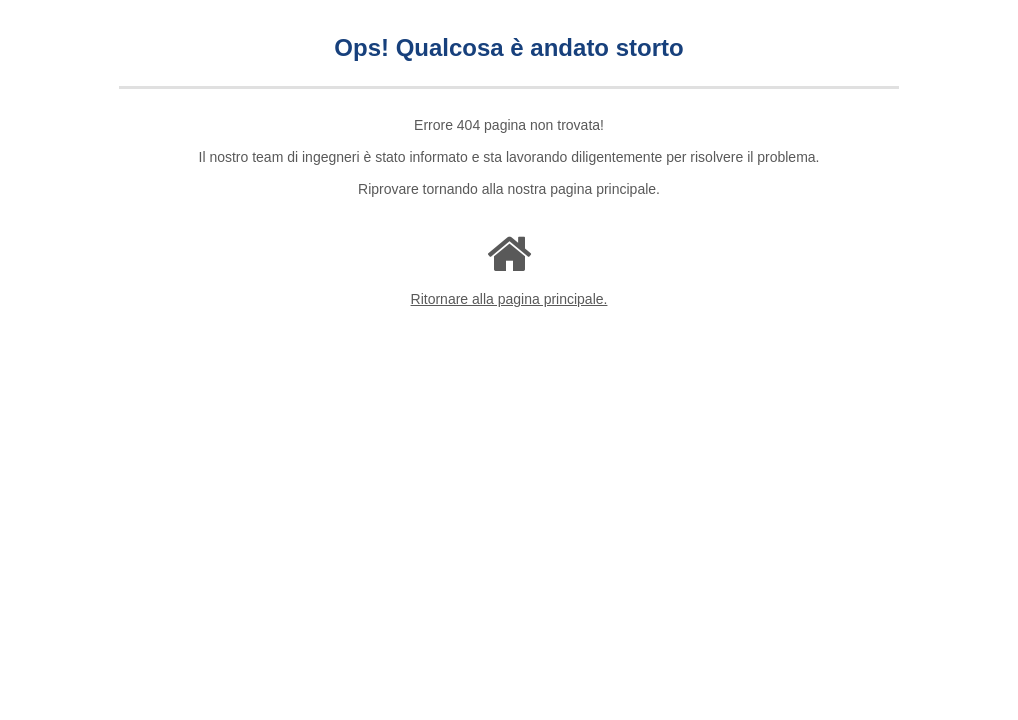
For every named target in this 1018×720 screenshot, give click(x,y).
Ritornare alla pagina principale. (509, 299)
